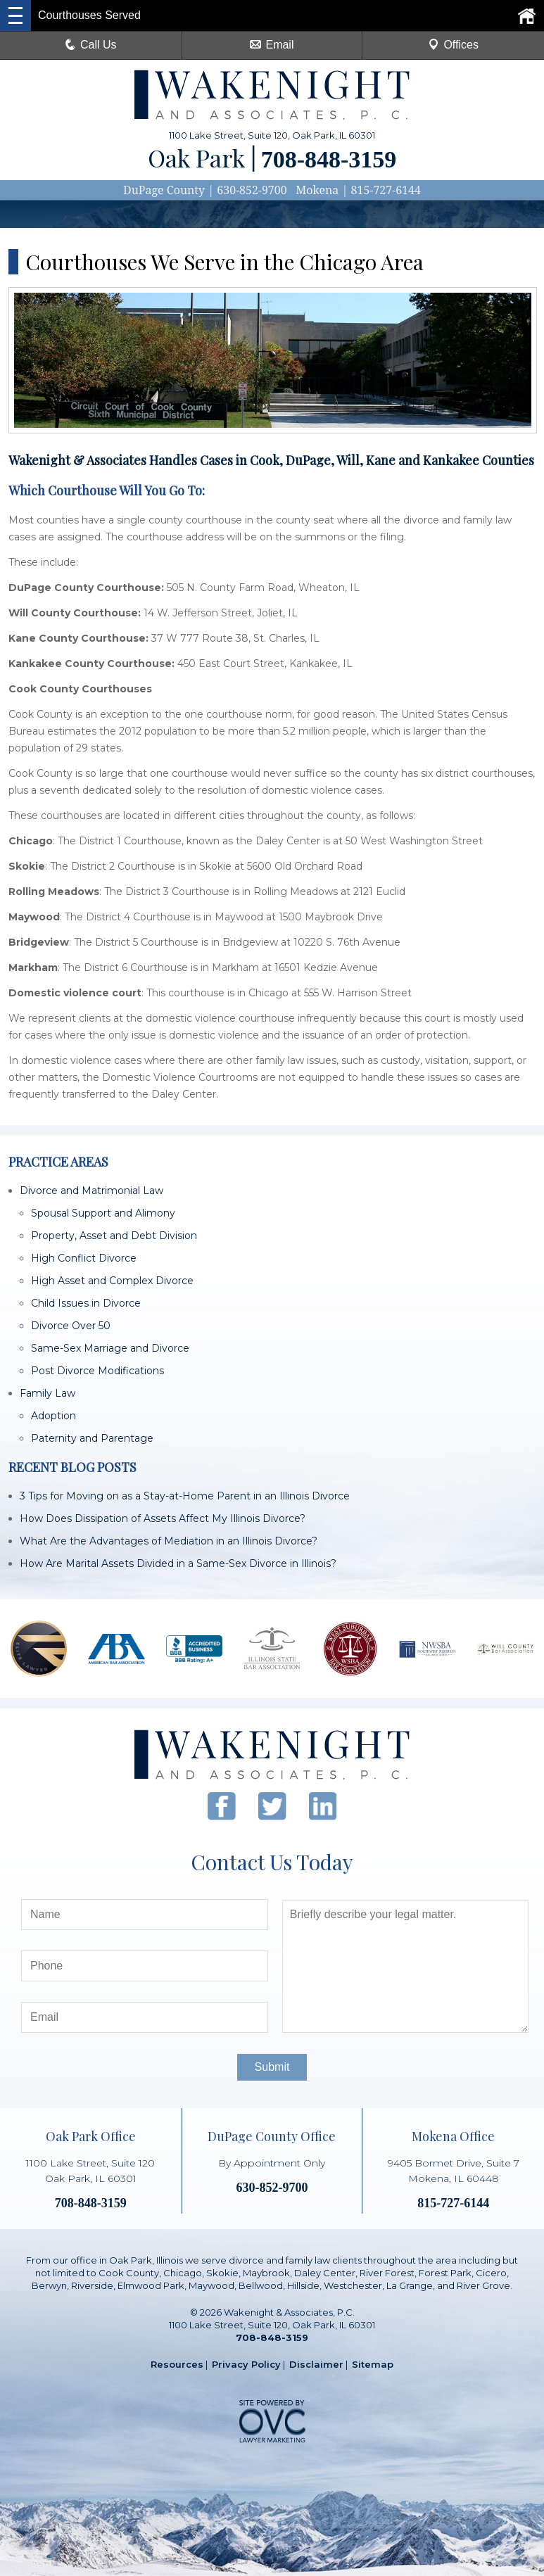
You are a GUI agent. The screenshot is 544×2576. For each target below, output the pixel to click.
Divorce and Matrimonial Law (91, 1190)
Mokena (317, 190)
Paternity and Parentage (92, 1438)
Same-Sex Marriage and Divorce (110, 1348)
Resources (177, 2364)
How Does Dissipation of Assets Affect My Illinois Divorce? (162, 1518)
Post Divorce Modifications (97, 1370)
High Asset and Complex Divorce (112, 1280)
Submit (272, 2067)
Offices (453, 45)
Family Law (47, 1393)
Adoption (53, 1415)
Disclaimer (316, 2364)
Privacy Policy (246, 2364)
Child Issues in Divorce (86, 1303)
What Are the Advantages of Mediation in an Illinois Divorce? (168, 1541)
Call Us (91, 45)
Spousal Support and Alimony (103, 1213)
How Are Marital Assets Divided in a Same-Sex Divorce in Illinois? (178, 1563)
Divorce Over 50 (70, 1325)
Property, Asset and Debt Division (114, 1235)
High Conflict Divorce (84, 1258)
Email (271, 45)
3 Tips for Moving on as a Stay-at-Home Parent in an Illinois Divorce (185, 1496)
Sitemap (372, 2364)
